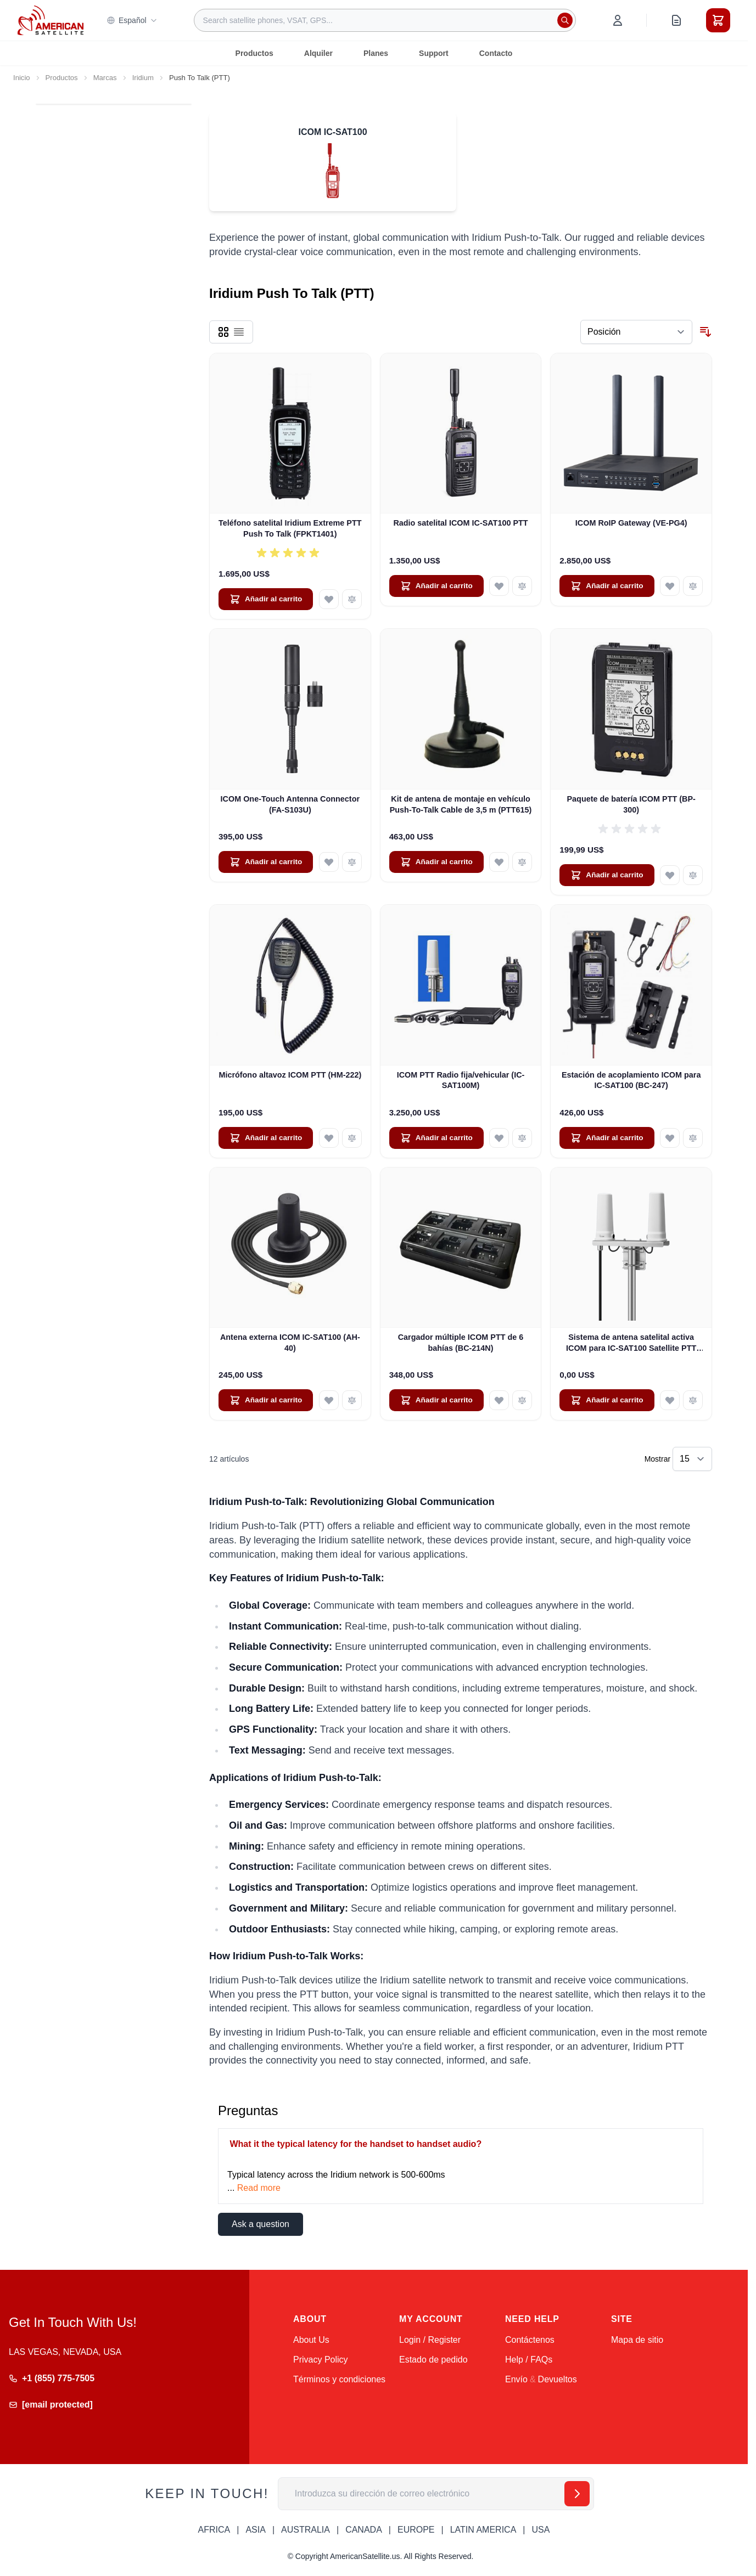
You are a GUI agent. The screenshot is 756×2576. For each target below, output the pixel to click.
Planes (375, 53)
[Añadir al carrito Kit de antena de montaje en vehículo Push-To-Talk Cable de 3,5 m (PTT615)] (436, 862)
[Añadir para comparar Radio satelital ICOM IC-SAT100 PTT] (522, 586)
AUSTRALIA (305, 2529)
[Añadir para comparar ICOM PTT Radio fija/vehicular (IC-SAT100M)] (522, 1138)
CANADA (363, 2529)
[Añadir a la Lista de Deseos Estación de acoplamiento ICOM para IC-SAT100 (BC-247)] (670, 1138)
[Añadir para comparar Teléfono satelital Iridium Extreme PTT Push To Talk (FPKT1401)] (352, 599)
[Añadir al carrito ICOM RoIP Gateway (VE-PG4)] (606, 586)
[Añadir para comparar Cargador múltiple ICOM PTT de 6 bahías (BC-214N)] (522, 1400)
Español (132, 20)
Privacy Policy (320, 2359)
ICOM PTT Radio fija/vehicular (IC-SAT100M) (461, 1080)
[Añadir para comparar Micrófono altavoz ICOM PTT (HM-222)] (352, 1138)
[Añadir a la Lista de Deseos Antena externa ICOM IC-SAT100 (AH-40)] (329, 1400)
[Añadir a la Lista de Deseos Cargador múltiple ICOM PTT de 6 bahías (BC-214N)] (499, 1400)
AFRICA (214, 2529)
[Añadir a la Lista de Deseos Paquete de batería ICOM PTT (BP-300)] (670, 875)
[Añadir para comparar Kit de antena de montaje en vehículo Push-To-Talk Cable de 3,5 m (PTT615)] (522, 862)
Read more (259, 2187)
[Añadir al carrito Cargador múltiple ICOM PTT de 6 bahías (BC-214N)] (436, 1400)
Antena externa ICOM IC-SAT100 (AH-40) (290, 1342)
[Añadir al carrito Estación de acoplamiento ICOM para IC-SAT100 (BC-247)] (606, 1138)
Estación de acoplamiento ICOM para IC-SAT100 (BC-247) (631, 1080)
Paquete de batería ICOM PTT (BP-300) (631, 804)
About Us (311, 2339)
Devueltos (557, 2379)
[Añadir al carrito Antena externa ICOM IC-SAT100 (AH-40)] (266, 1400)
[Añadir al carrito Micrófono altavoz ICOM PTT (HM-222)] (266, 1138)
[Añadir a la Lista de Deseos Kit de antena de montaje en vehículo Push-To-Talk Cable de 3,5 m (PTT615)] (499, 862)
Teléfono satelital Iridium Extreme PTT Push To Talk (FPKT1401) (290, 528)
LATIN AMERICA (483, 2529)
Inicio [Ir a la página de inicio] (21, 78)
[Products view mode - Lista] (238, 332)
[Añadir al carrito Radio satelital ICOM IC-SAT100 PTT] (436, 586)
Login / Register (430, 2339)
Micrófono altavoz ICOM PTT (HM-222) (290, 1074)
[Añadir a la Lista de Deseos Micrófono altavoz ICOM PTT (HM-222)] (329, 1138)
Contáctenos (530, 2339)
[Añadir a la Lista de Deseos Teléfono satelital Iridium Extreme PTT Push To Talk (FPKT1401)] (329, 599)
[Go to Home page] (50, 20)
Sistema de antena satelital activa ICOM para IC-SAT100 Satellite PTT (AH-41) (631, 1343)
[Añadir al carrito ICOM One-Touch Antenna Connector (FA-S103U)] (266, 862)
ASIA (255, 2529)
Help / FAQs (528, 2359)
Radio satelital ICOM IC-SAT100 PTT (460, 522)
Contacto (496, 53)
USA (540, 2529)
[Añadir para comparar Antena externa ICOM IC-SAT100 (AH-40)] (352, 1400)
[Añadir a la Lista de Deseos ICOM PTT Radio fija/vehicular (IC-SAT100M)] (499, 1138)
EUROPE (416, 2529)
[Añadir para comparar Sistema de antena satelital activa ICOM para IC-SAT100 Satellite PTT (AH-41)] (693, 1400)
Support (434, 53)
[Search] (565, 20)
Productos (254, 53)
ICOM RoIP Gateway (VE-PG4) (631, 522)
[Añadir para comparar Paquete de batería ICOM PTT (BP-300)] (693, 875)
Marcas (105, 78)
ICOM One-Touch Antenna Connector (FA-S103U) (290, 804)
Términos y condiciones (339, 2379)
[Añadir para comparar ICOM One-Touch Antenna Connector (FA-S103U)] (352, 862)
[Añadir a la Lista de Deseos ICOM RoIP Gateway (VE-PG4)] (670, 586)
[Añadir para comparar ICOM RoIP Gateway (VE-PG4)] (693, 586)
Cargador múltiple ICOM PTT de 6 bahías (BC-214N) (461, 1342)
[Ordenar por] (636, 332)
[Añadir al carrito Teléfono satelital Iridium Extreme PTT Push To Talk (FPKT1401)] (266, 599)
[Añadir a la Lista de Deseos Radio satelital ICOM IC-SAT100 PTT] (499, 586)
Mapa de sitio (637, 2339)
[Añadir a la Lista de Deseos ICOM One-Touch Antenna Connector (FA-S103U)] (329, 862)
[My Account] (618, 20)
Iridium (143, 78)
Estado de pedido (433, 2359)
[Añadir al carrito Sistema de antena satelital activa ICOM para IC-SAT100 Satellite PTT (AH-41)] (606, 1400)
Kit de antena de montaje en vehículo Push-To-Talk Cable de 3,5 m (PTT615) (461, 804)
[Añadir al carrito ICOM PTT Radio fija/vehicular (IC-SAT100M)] (436, 1138)
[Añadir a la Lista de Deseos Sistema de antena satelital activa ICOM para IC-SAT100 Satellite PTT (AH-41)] (670, 1400)
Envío (516, 2379)
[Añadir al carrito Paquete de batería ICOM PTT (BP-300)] (606, 875)
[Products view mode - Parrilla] (223, 332)
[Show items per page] (692, 1459)
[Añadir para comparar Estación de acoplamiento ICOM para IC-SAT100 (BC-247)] (693, 1138)
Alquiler (318, 53)
